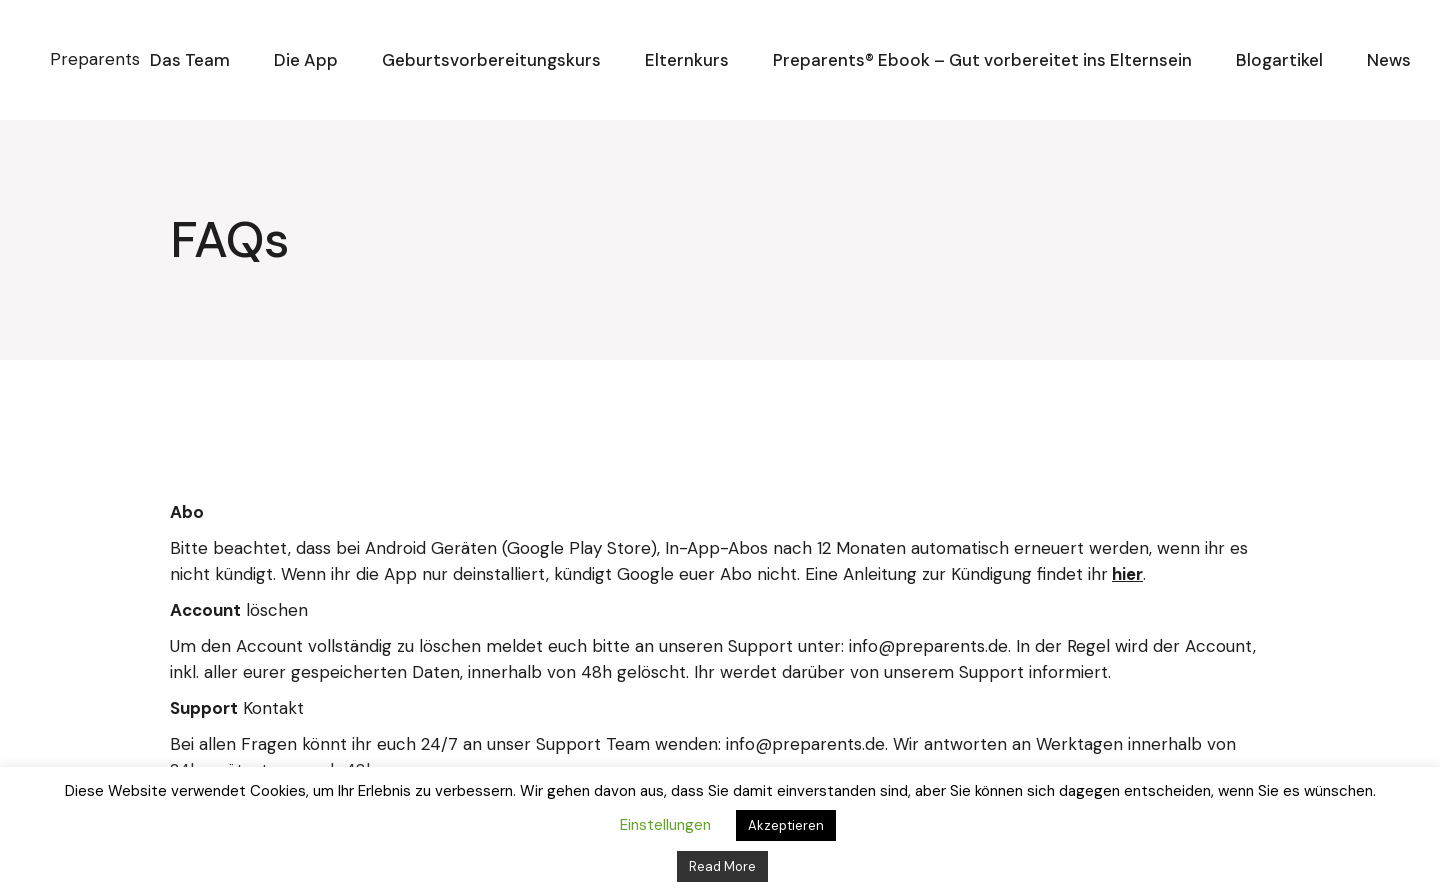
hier (1127, 574)
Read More (722, 866)
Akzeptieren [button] (786, 825)
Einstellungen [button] (665, 825)
